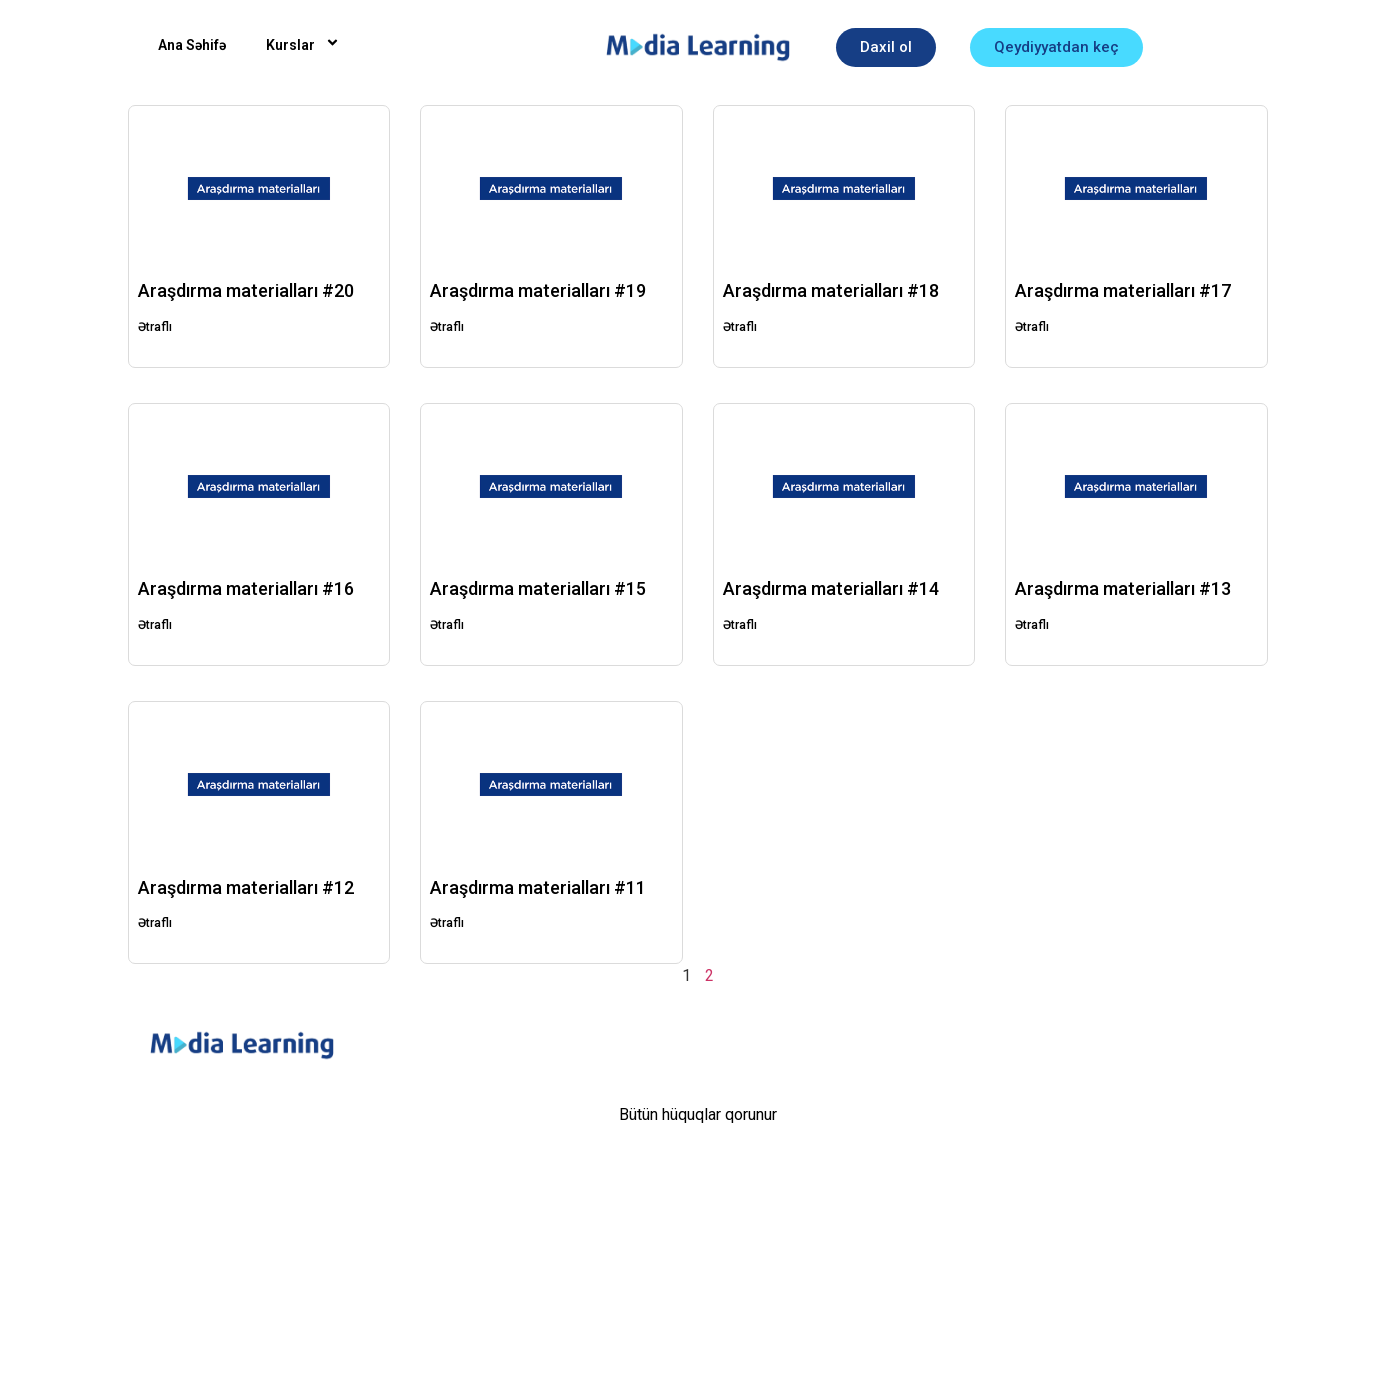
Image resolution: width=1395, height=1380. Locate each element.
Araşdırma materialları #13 (1123, 588)
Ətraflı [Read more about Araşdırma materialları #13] (1032, 625)
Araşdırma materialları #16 (246, 588)
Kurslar (305, 45)
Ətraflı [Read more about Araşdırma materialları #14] (740, 625)
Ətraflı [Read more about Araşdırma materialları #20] (155, 327)
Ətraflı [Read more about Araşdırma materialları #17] (1032, 327)
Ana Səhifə (192, 45)
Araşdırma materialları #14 (831, 588)
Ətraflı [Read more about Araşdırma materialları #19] (447, 327)
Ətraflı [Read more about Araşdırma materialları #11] (447, 923)
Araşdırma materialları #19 (538, 290)
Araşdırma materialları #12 (246, 887)
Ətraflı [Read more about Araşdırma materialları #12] (155, 923)
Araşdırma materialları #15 (538, 588)
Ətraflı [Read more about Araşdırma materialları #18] (740, 327)
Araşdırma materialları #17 (1123, 290)
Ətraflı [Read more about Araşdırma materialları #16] (155, 625)
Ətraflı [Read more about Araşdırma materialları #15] (447, 625)
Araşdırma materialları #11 (538, 887)
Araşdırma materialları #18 (831, 290)
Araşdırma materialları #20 (246, 290)
